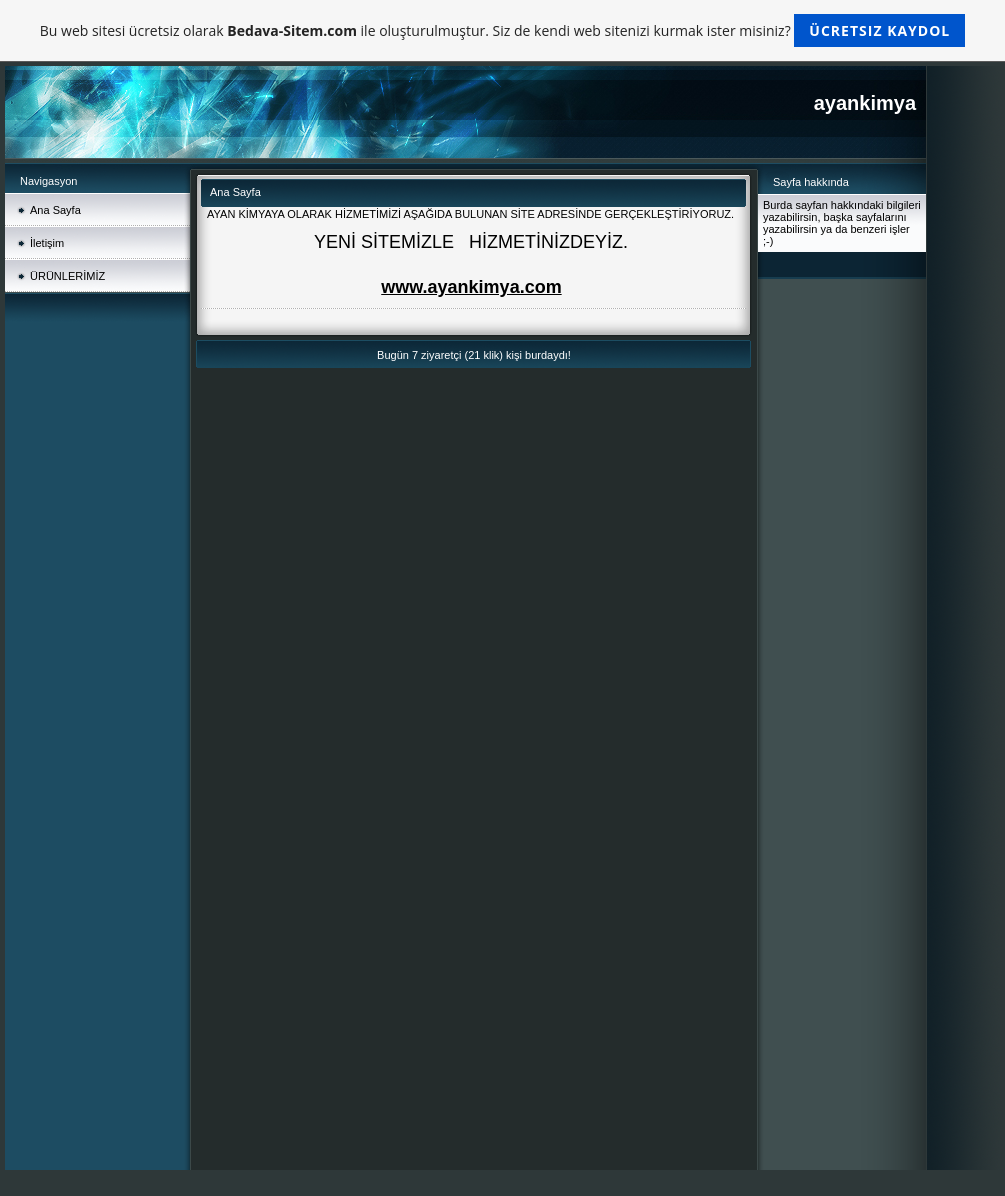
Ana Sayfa (55, 210)
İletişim (47, 243)
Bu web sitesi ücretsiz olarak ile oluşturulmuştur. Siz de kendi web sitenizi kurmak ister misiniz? (502, 30)
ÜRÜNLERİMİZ (67, 276)
